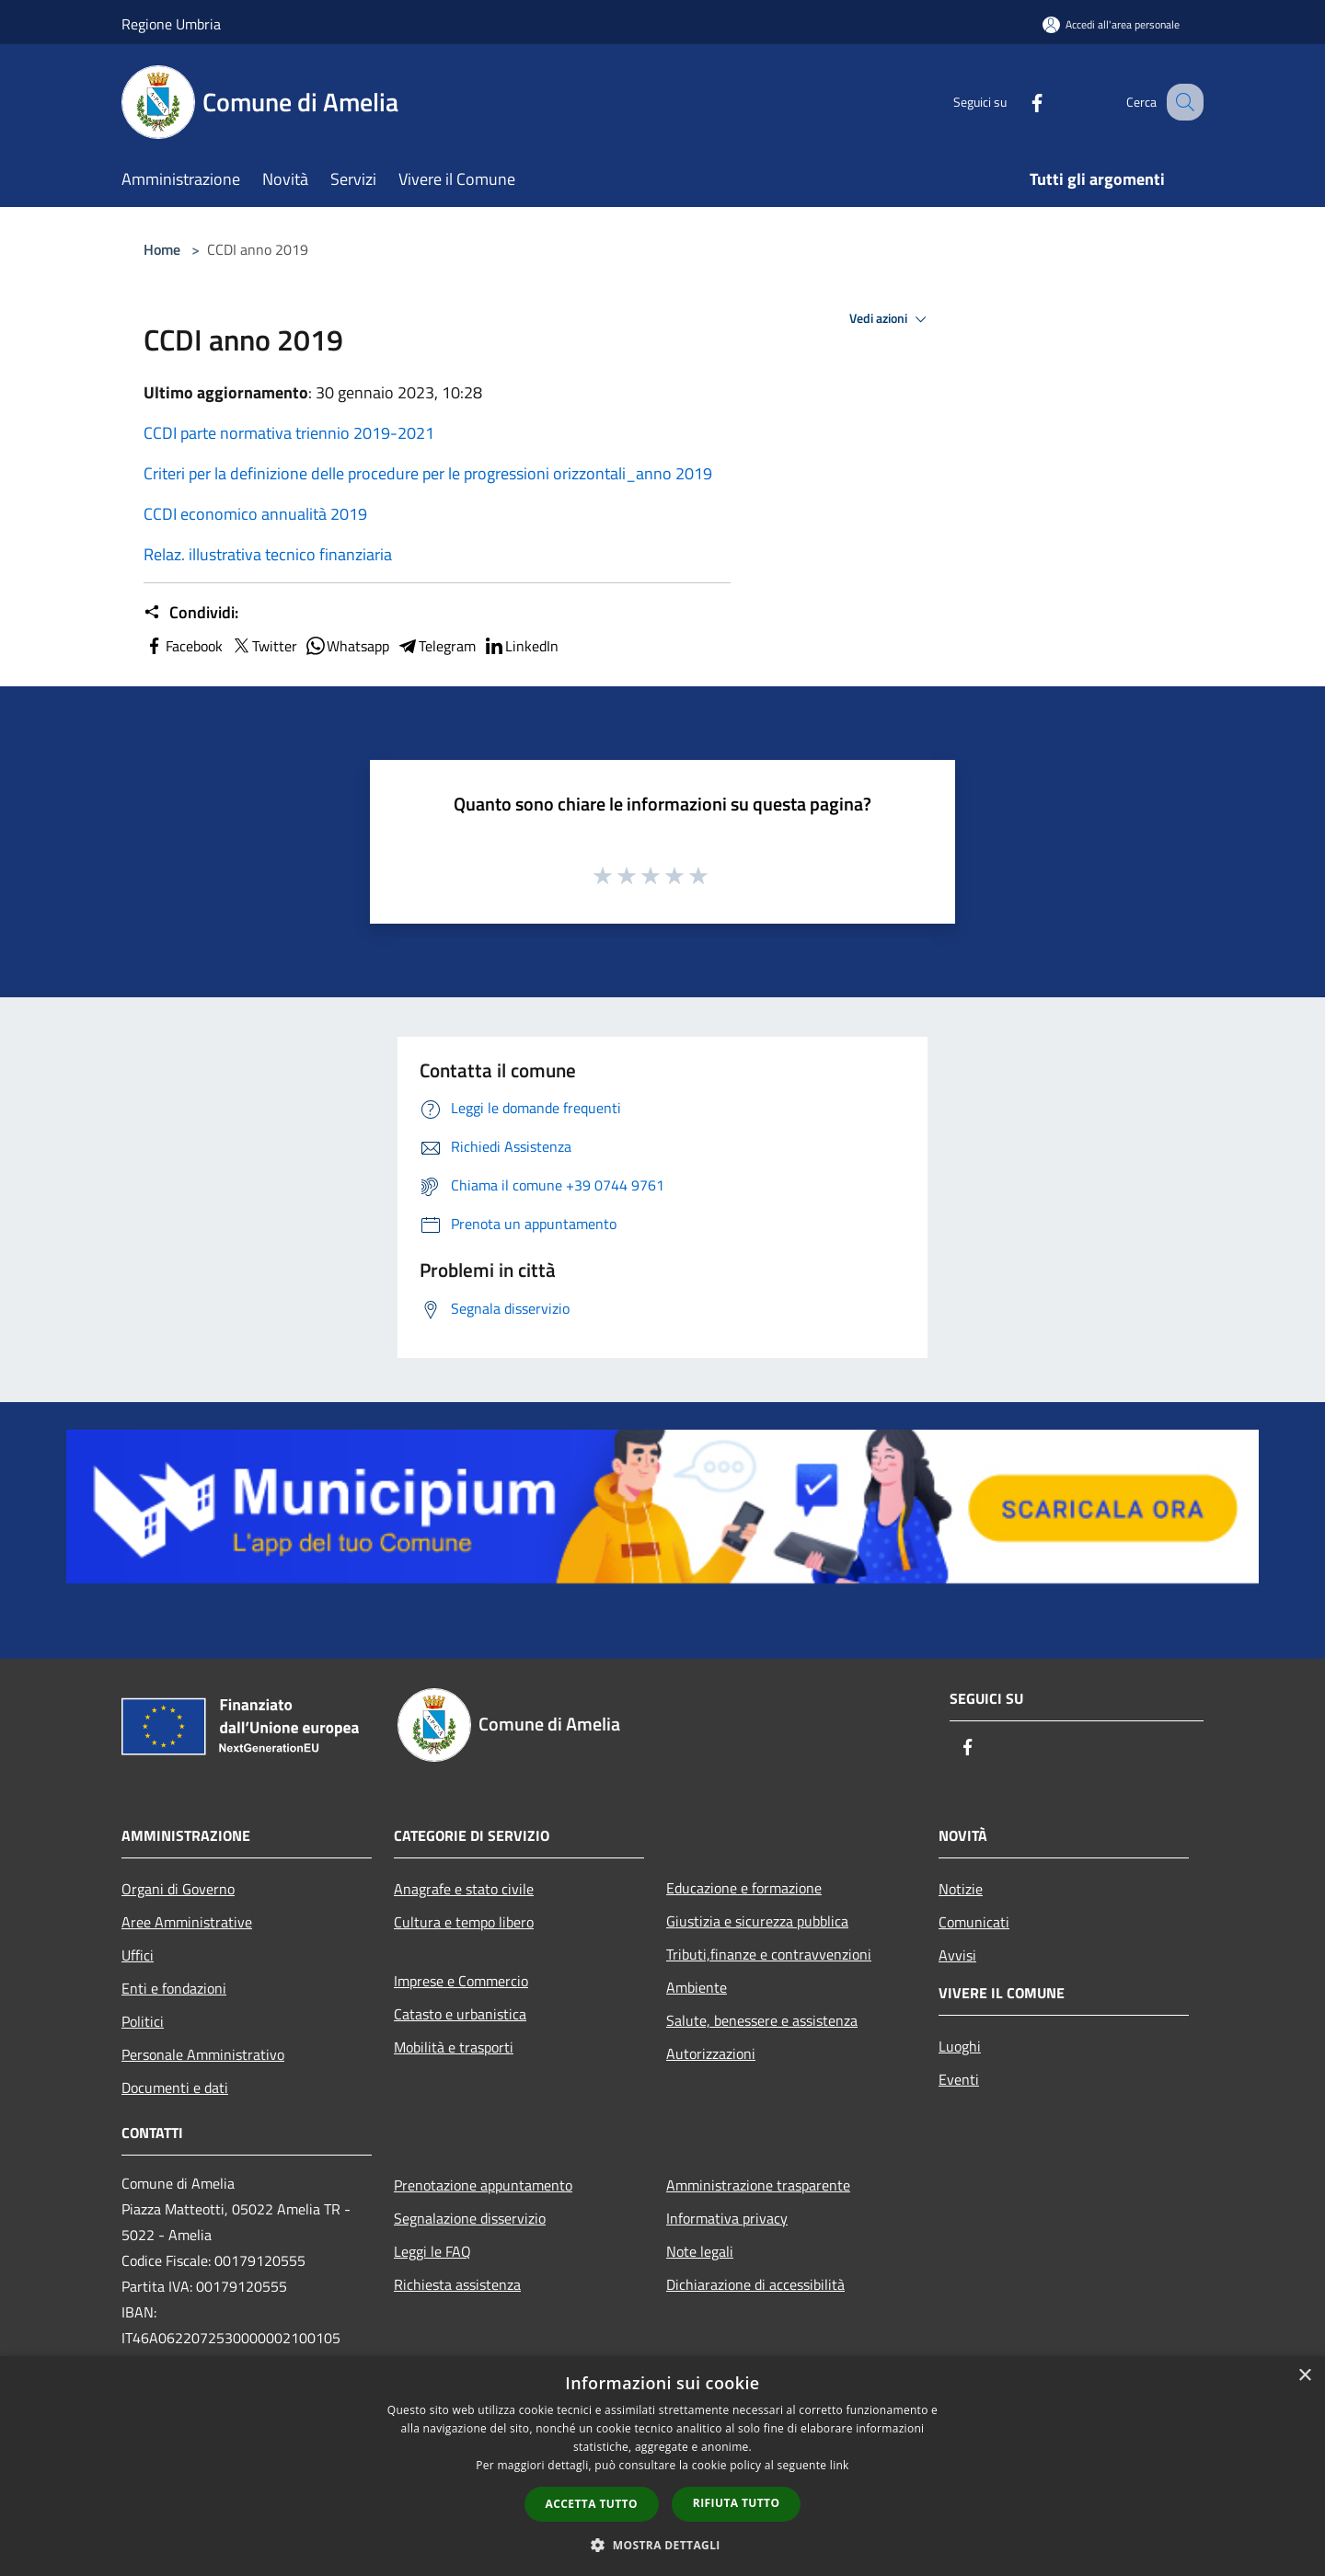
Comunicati (974, 1922)
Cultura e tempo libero (464, 1922)
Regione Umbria (171, 24)
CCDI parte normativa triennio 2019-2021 (289, 432)
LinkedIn (521, 646)
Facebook (183, 646)
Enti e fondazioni (173, 1988)
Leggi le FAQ (432, 2251)
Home (162, 249)
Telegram (436, 646)
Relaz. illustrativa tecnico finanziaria (268, 554)
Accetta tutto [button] (592, 2504)
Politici (142, 2021)
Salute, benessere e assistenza (762, 2020)
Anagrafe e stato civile (464, 1889)
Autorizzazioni (710, 2053)
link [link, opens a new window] (839, 2465)
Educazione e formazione (744, 1888)
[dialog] (662, 2466)
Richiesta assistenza (457, 2284)
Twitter (263, 646)
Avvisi (957, 1955)
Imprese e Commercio (461, 1981)
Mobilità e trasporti (453, 2047)
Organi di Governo (178, 1889)
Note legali (699, 2251)
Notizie (961, 1889)
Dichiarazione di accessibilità (755, 2284)
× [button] (1304, 2376)
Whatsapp (347, 646)
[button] (662, 2545)
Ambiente (696, 1987)
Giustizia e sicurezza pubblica (757, 1921)
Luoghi (960, 2046)
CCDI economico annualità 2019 (255, 513)
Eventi (959, 2079)
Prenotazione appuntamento (483, 2185)
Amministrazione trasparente (758, 2185)
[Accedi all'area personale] (1111, 24)
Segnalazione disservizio (470, 2218)
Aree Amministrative (186, 1922)
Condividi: (191, 613)
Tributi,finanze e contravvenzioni (768, 1954)
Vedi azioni (890, 319)
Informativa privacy (727, 2218)
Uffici (137, 1955)
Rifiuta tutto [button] (736, 2503)
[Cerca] (1181, 102)
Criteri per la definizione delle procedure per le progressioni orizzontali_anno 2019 (428, 473)
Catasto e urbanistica (460, 2014)
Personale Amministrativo (202, 2054)
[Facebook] (1017, 101)
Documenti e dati (174, 2087)
